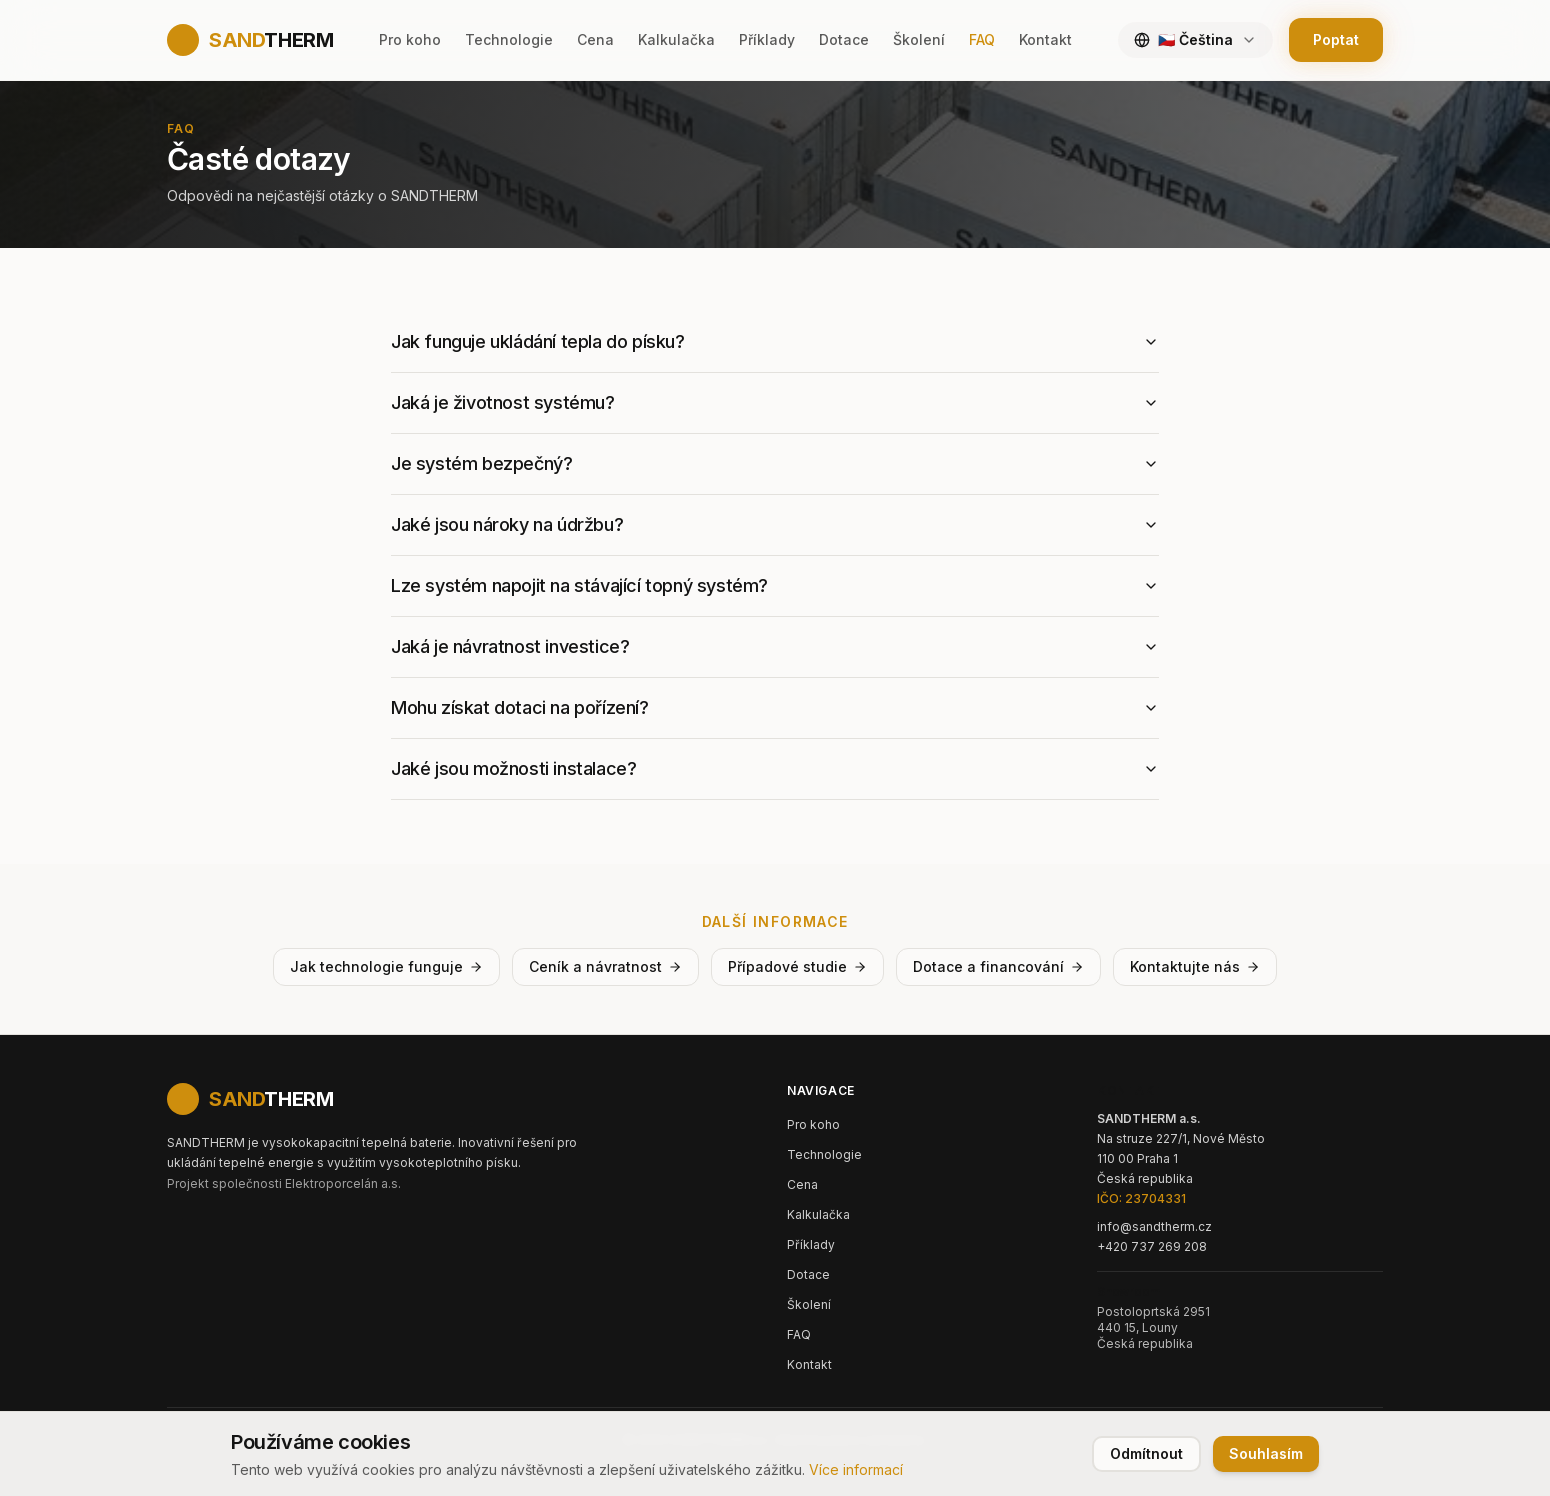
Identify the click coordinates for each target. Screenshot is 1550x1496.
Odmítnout (1146, 1453)
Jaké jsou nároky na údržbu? (775, 524)
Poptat (1336, 39)
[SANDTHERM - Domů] (250, 1099)
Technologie (509, 39)
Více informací (856, 1469)
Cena (595, 39)
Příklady (767, 39)
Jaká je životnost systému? (775, 402)
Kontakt (1045, 39)
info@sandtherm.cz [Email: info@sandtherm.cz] (1154, 1226)
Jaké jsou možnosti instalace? (775, 768)
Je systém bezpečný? (775, 463)
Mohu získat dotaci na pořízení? (775, 707)
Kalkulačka (676, 39)
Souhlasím (1266, 1453)
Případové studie (797, 966)
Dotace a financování (998, 966)
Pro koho (410, 39)
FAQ (982, 39)
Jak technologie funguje (386, 966)
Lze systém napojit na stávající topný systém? (775, 585)
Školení (919, 39)
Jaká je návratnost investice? (775, 646)
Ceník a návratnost (605, 966)
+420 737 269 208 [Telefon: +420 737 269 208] (1152, 1246)
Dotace (844, 39)
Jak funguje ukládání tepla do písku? (775, 341)
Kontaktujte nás (1195, 966)
